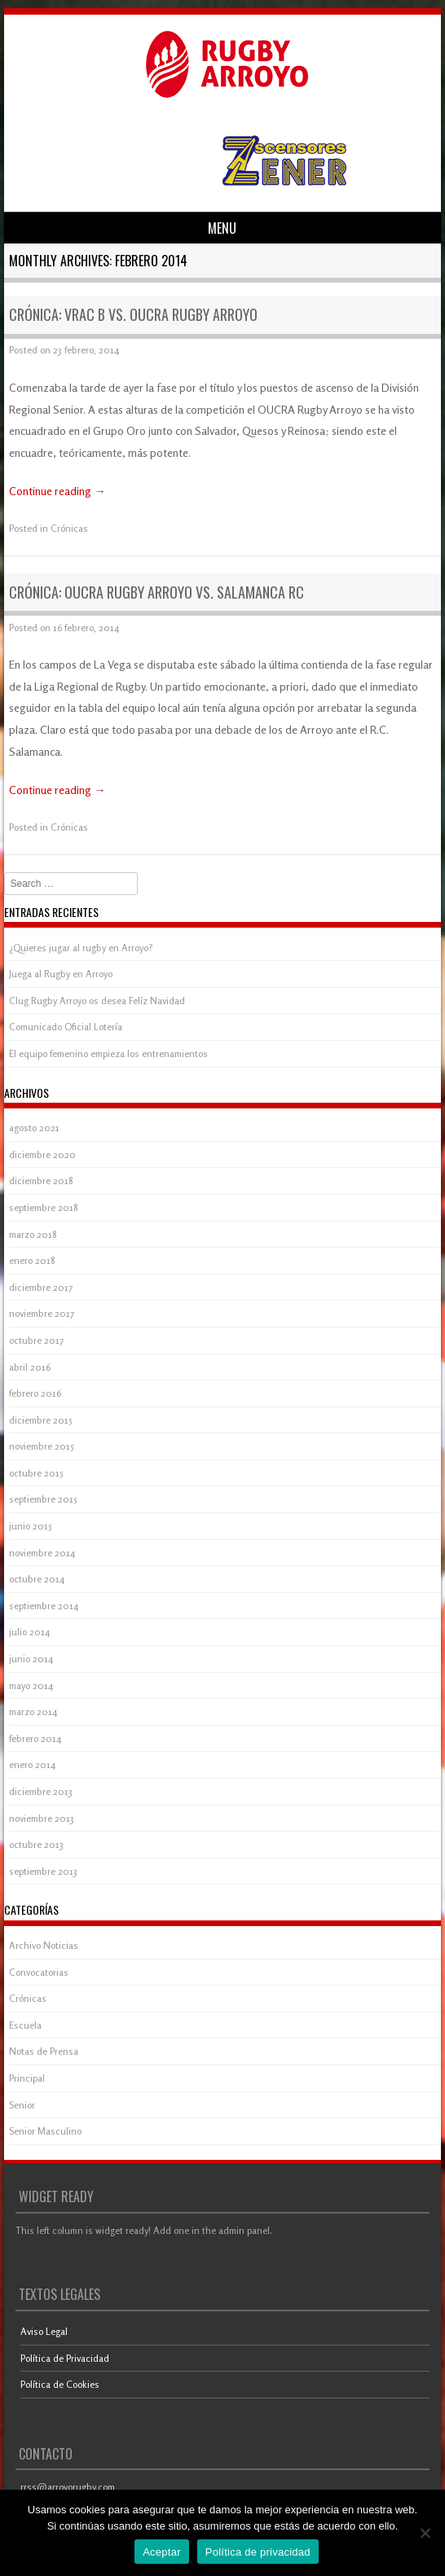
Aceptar (162, 2552)
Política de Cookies (59, 2384)
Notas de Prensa (43, 2051)
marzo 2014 (33, 1711)
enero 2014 (32, 1764)
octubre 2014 (36, 1579)
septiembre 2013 (43, 1871)
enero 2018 (32, 1260)
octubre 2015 (36, 1473)
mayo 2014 (31, 1685)
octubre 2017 (36, 1340)
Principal (27, 2078)
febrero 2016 (35, 1393)
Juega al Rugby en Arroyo (60, 974)
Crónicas (69, 528)
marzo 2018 (33, 1234)
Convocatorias (38, 1972)
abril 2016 (30, 1367)
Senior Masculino (45, 2131)
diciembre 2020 (42, 1154)
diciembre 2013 (41, 1791)
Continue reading (57, 491)
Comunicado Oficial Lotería (65, 1026)
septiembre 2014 (43, 1606)
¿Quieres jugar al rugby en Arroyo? (81, 947)
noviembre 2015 (41, 1446)
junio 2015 (30, 1526)
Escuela (25, 2025)
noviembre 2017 (41, 1313)
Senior (22, 2105)
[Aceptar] (424, 2533)
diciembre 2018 (41, 1180)
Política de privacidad (258, 2552)
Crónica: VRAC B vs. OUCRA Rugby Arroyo (133, 314)
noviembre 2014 (42, 1553)
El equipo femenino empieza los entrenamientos (108, 1053)
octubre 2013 (36, 1844)
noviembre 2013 (41, 1818)
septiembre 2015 (43, 1499)
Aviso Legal (44, 2331)
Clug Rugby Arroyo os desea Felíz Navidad (97, 1000)
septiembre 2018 (43, 1207)
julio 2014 (29, 1632)
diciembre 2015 (41, 1420)
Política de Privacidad (64, 2358)
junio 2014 (31, 1658)
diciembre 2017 (41, 1287)
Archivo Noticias (43, 1945)
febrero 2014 (35, 1738)
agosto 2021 (34, 1127)
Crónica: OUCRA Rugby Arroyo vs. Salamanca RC (156, 592)
